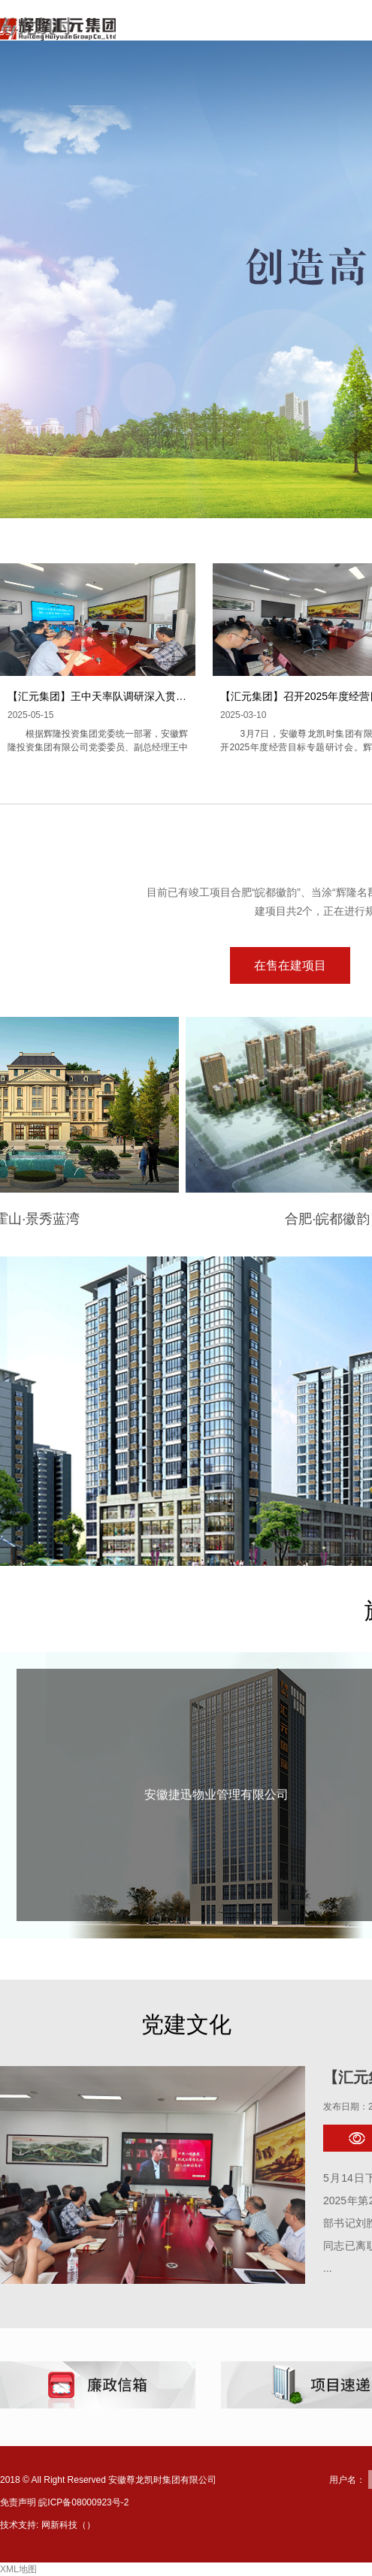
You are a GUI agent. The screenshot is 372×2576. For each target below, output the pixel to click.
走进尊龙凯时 (311, 33)
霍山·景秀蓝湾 (76, 1218)
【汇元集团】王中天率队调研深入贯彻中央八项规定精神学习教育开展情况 (181, 696)
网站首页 (221, 33)
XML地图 (18, 2569)
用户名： (347, 2480)
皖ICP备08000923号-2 (83, 2502)
